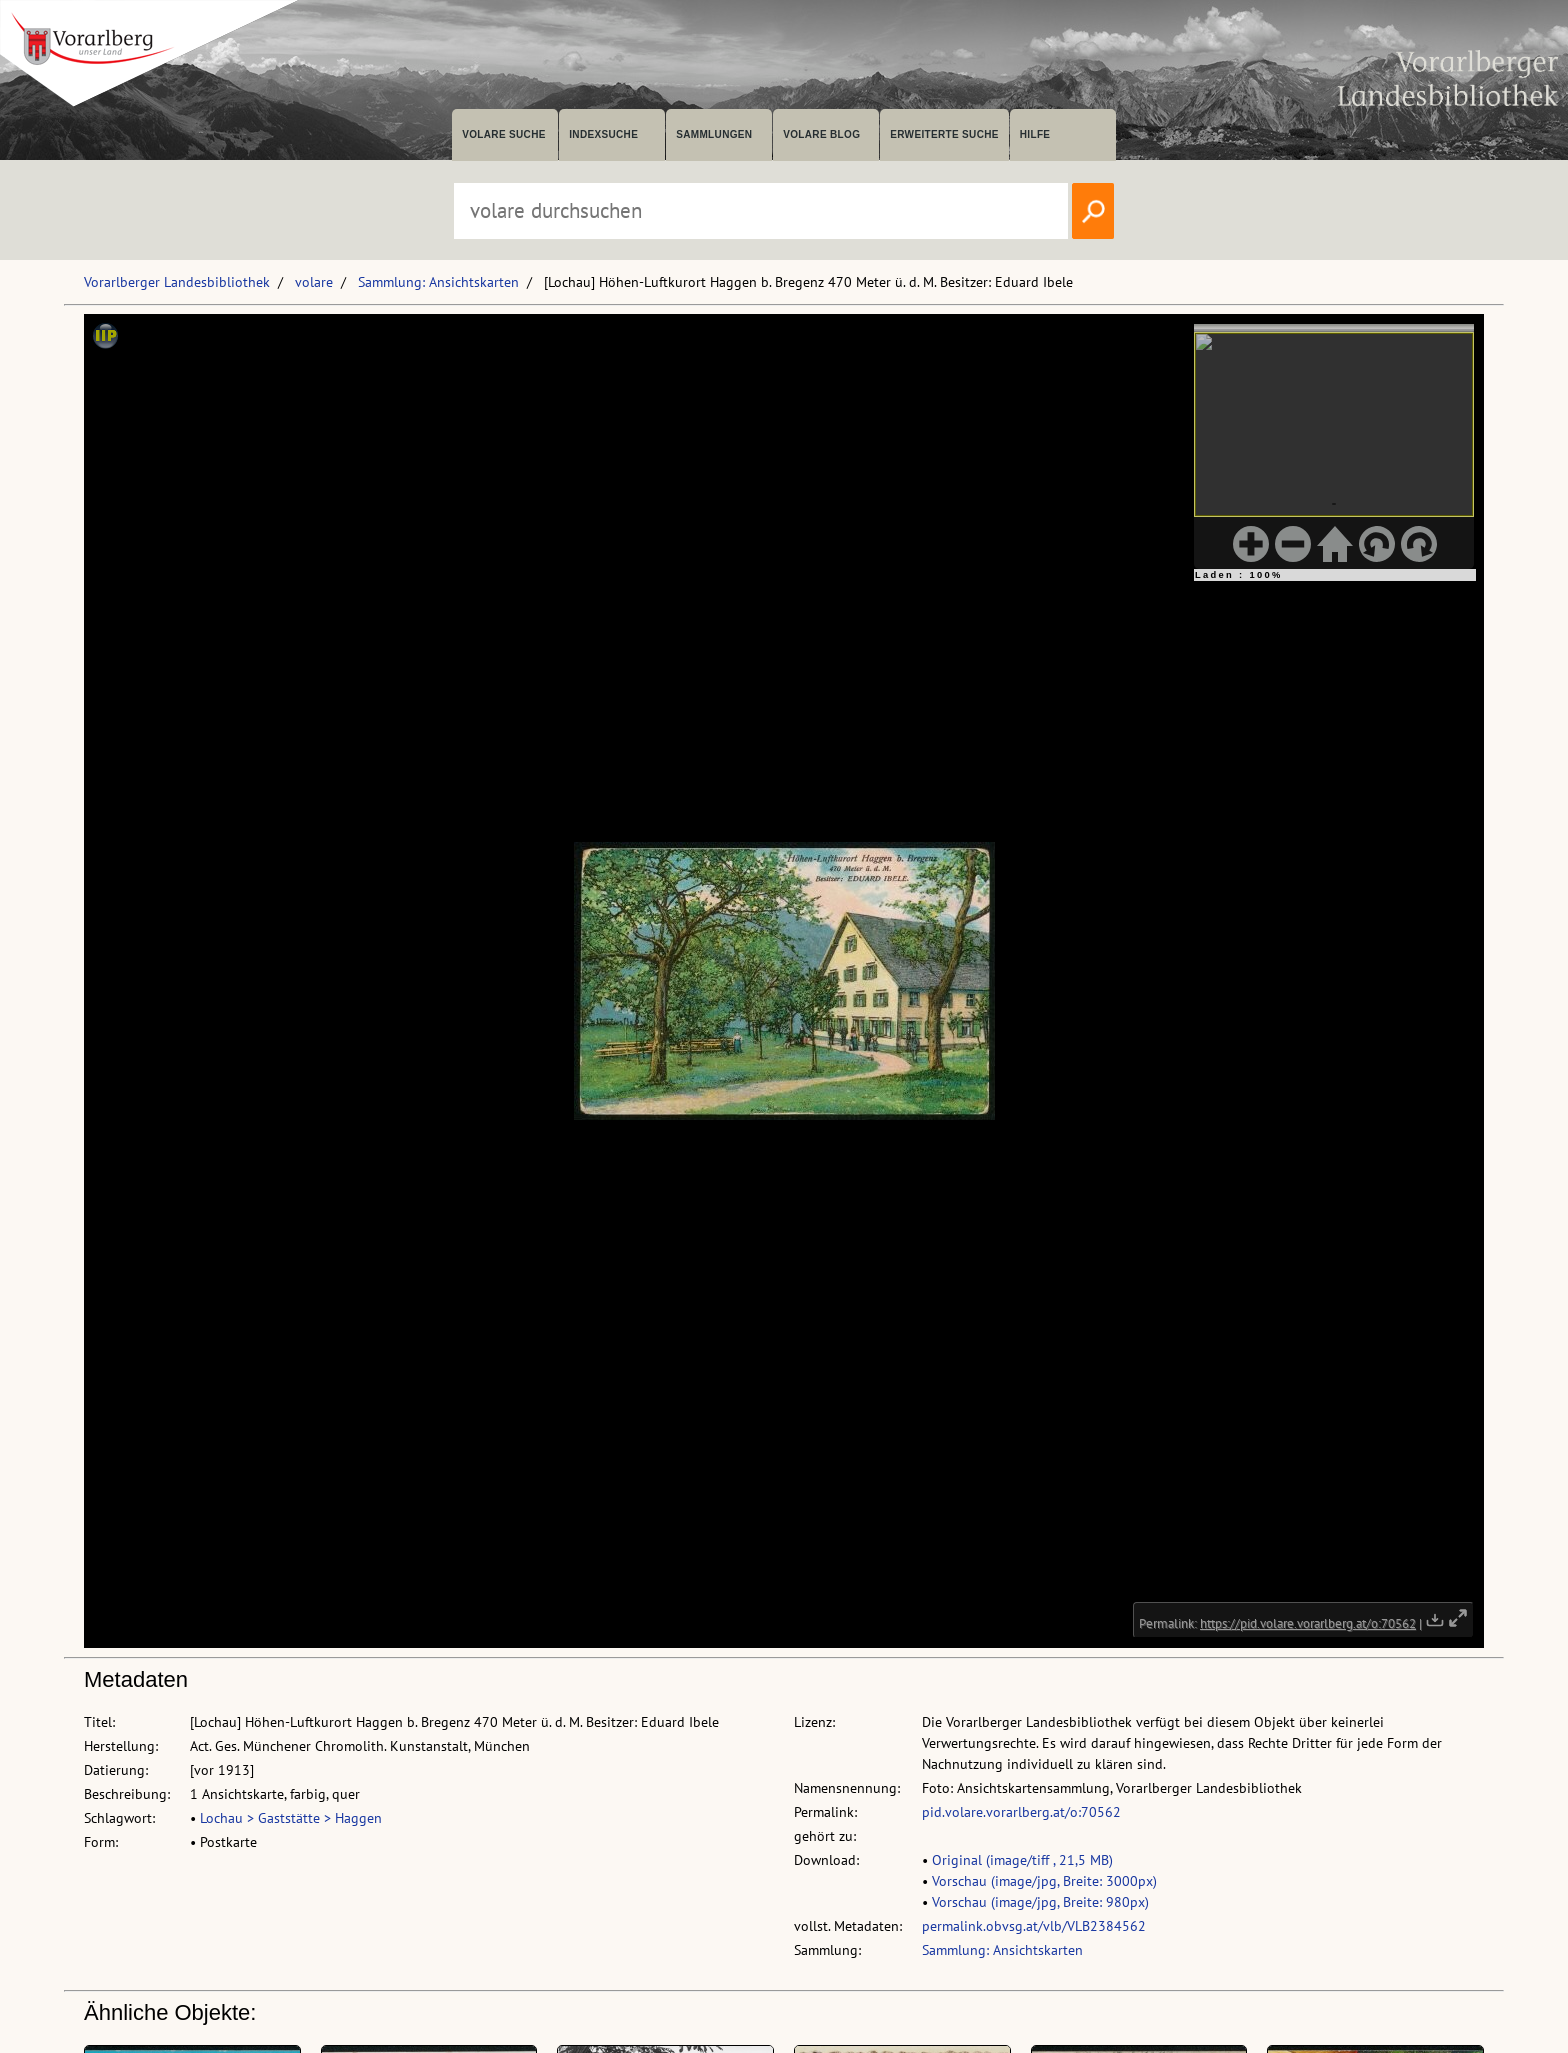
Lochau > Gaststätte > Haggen (291, 1818)
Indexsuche (603, 134)
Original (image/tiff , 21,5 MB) (1022, 1860)
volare (314, 282)
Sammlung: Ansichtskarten (438, 282)
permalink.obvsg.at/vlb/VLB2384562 (1034, 1926)
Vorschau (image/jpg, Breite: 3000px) (1044, 1881)
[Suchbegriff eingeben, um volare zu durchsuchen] (761, 211)
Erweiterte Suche (944, 134)
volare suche (504, 134)
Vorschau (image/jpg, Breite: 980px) (1040, 1902)
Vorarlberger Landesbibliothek (177, 282)
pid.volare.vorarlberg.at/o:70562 (1021, 1812)
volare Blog (821, 134)
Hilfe (1035, 134)
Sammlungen (714, 134)
